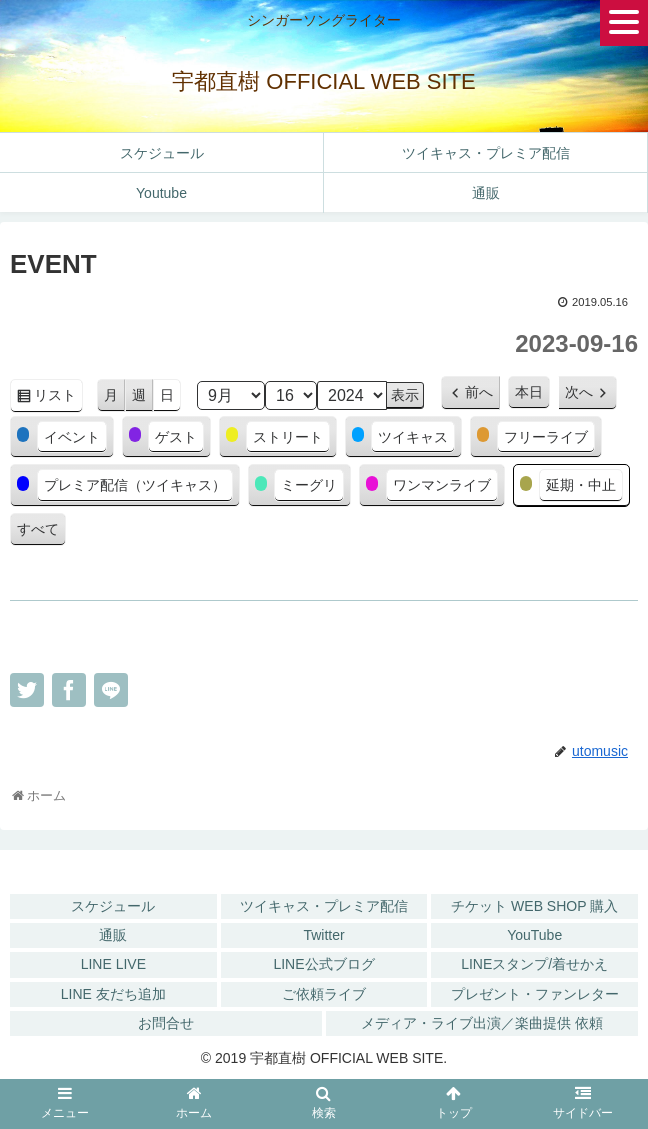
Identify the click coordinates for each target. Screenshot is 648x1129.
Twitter (323, 935)
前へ (479, 392)
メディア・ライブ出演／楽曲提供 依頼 (482, 1023)
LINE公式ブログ (323, 964)
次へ (579, 392)
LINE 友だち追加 (113, 994)
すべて (38, 529)
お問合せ (166, 1023)
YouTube (534, 935)
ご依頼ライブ (324, 994)
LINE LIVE (113, 964)
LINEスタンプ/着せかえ (534, 964)
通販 (113, 935)
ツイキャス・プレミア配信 (324, 906)
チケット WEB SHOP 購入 (534, 906)
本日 (529, 392)
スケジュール (113, 906)
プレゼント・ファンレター (535, 994)
